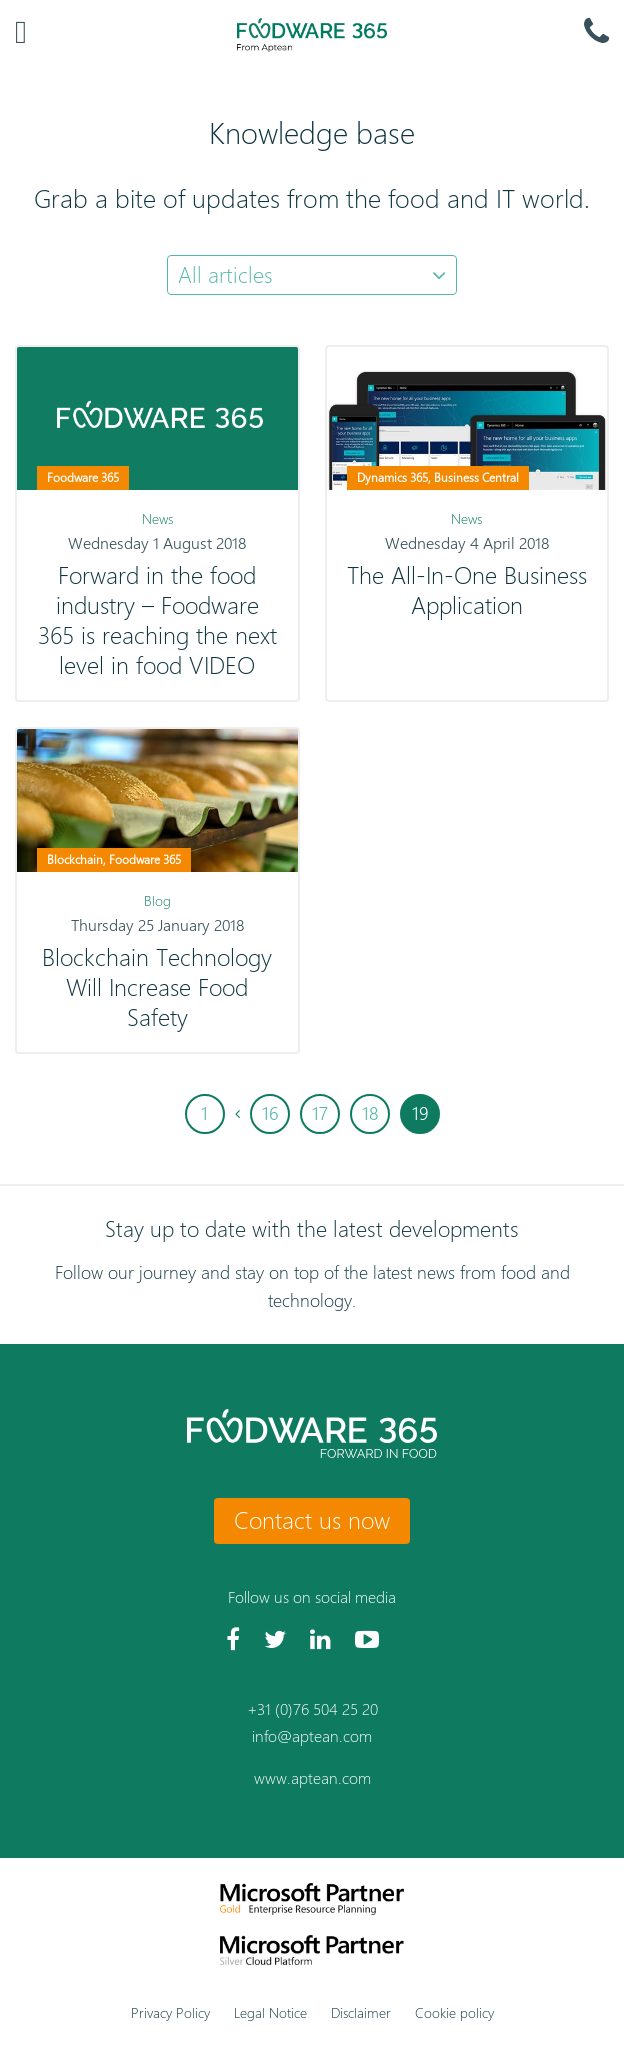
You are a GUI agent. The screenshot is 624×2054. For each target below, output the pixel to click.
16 (270, 1113)
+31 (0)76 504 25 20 (312, 1709)
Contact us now (312, 1520)
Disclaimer (361, 2012)
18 (370, 1113)
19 (420, 1113)
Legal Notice (270, 2012)
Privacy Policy (170, 2012)
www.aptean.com (312, 1778)
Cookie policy (454, 2012)
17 (320, 1113)
